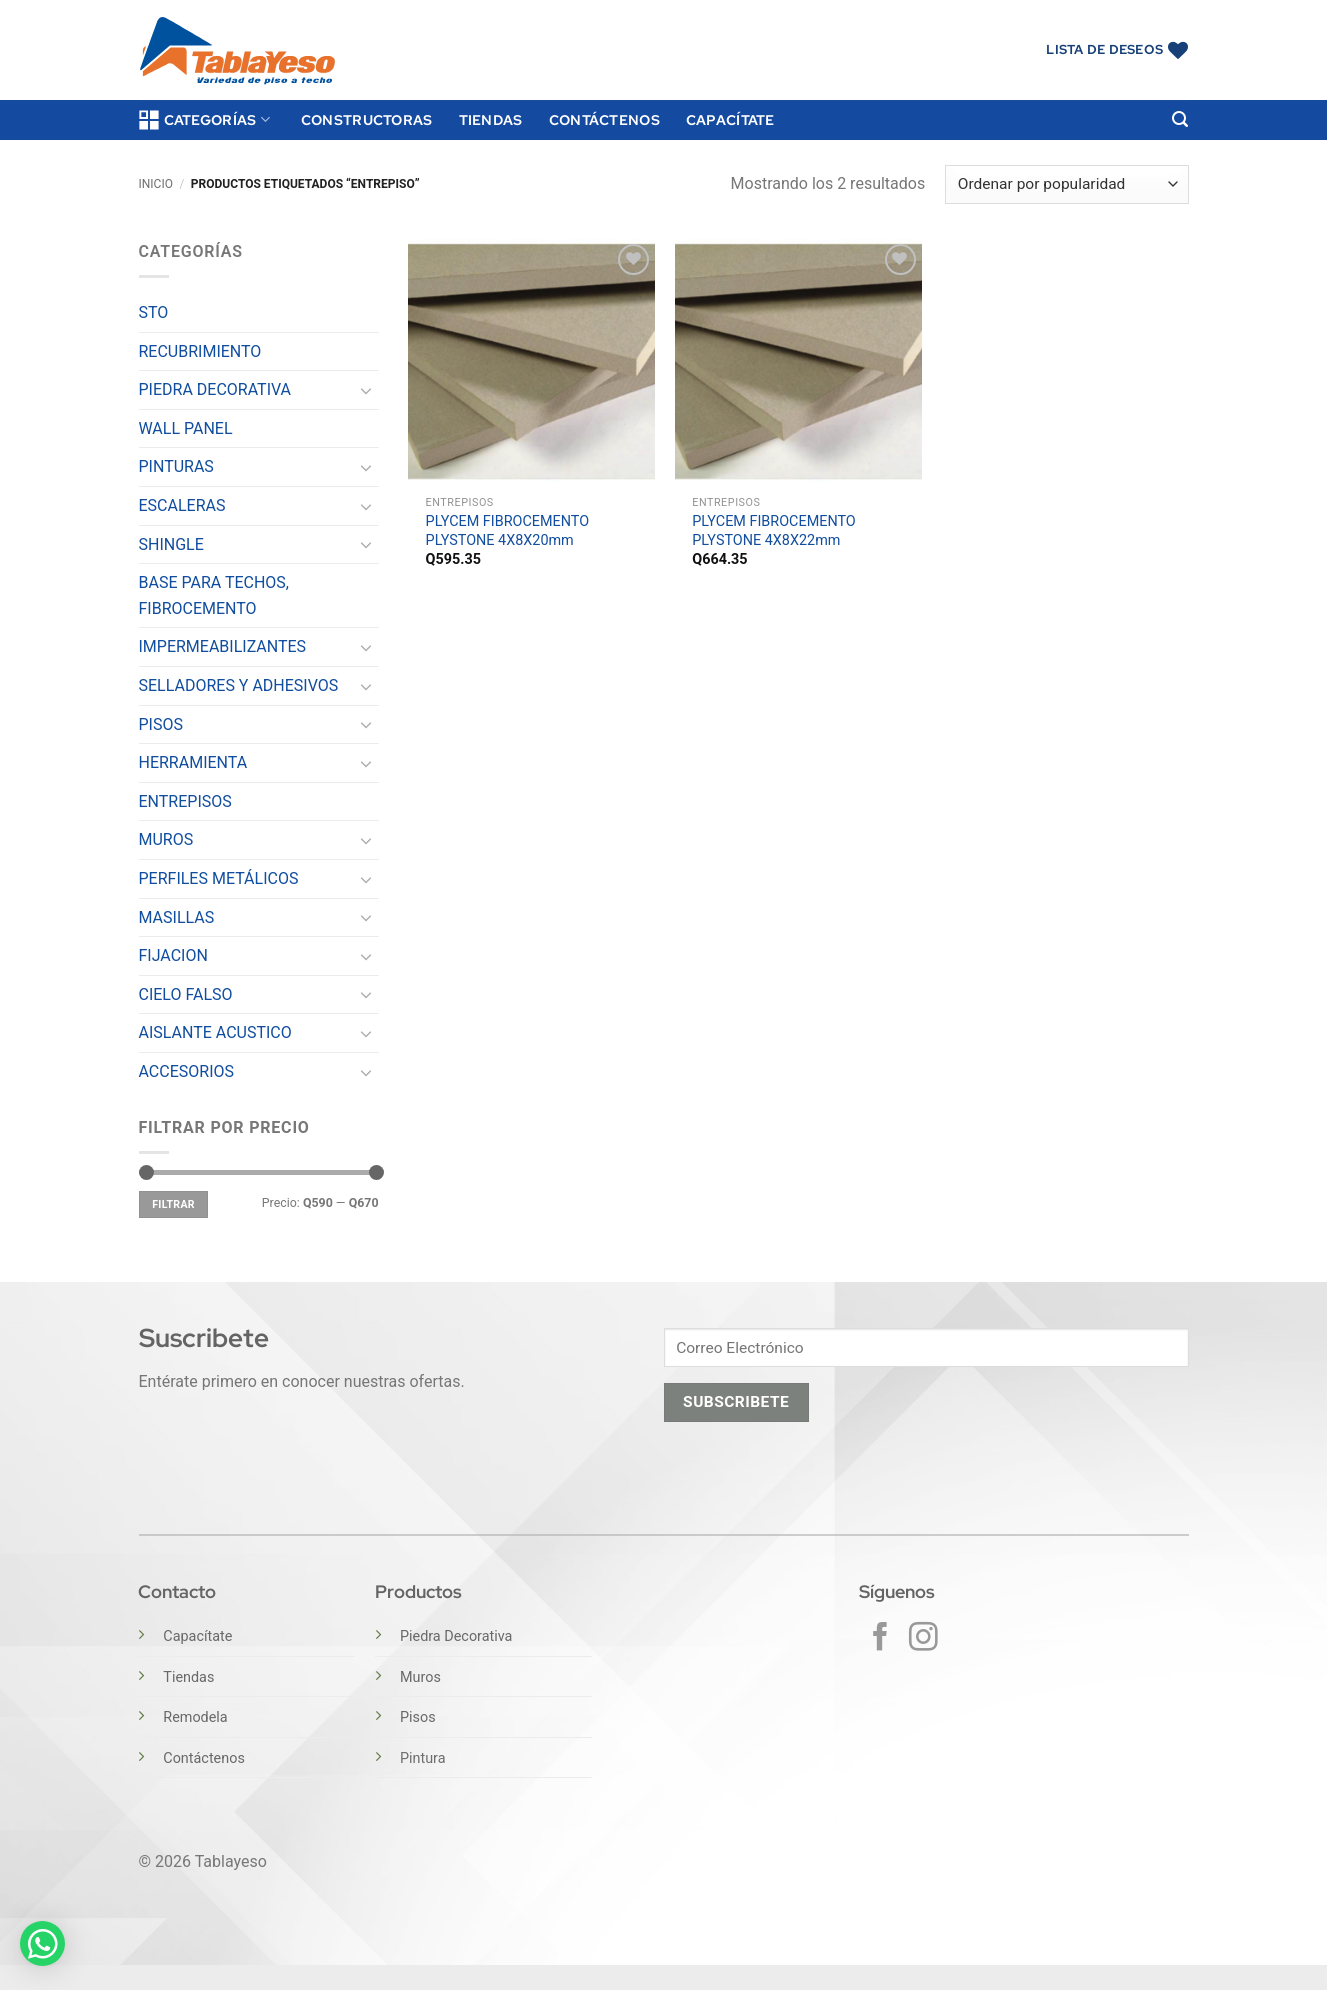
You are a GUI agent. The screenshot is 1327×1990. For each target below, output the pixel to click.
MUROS (166, 839)
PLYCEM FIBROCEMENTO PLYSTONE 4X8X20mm (508, 531)
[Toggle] (367, 390)
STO (154, 312)
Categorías (204, 120)
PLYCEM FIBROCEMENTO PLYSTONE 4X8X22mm (774, 531)
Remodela (195, 1717)
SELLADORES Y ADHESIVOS (239, 685)
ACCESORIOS (187, 1071)
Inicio (156, 184)
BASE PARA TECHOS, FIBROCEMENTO (214, 595)
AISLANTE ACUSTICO (215, 1032)
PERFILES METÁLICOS (219, 878)
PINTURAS (176, 466)
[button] (1180, 119)
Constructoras (367, 119)
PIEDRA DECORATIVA (215, 389)
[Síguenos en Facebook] (880, 1639)
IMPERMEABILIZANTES (223, 646)
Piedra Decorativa (456, 1636)
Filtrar (173, 1204)
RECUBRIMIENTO (200, 351)
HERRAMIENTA (193, 762)
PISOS (161, 724)
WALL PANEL (186, 428)
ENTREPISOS (185, 801)
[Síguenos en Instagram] (923, 1639)
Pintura (423, 1758)
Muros (420, 1677)
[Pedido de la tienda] (1066, 184)
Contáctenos (604, 119)
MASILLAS (177, 917)
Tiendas (491, 119)
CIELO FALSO (186, 994)
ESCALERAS (182, 505)
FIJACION (173, 955)
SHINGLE (171, 544)
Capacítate (730, 119)
